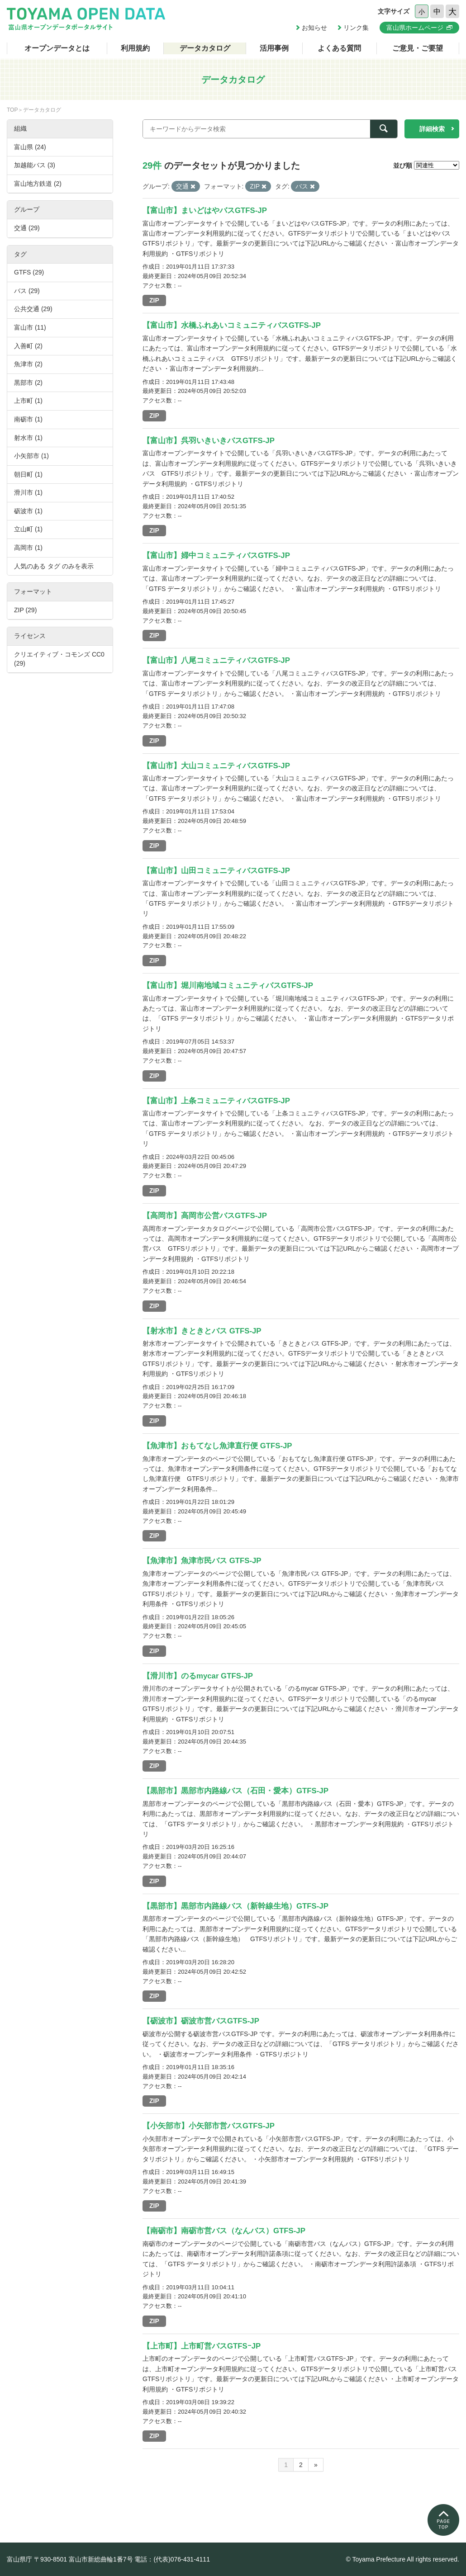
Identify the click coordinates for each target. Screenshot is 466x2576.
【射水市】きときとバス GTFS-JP (202, 1331)
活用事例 (274, 48)
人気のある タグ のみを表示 (54, 566)
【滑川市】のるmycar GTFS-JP (198, 1676)
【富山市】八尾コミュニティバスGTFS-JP (216, 660)
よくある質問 (339, 48)
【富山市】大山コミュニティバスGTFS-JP (216, 765)
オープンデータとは (57, 48)
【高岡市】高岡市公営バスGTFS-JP (205, 1215)
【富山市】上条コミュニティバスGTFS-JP (216, 1101)
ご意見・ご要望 (417, 48)
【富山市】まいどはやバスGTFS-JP (205, 210)
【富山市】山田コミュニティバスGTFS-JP (216, 870)
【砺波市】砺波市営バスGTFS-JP (201, 2021)
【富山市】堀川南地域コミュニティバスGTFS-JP (228, 985)
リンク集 (356, 27)
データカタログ (205, 48)
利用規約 (135, 48)
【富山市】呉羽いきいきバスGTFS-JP (209, 440)
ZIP (154, 300)
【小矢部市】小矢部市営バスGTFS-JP (209, 2126)
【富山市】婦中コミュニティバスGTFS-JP (216, 555)
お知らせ (314, 27)
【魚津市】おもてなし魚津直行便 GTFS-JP (217, 1446)
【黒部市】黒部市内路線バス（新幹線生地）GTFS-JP (235, 1906)
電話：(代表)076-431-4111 (172, 2559)
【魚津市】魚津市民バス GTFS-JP (202, 1560)
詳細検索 (432, 128)
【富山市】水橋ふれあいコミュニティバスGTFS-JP (232, 325)
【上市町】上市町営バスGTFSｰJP (202, 2346)
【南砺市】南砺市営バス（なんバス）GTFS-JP (224, 2230)
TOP (12, 110)
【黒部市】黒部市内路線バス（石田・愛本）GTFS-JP (235, 1791)
